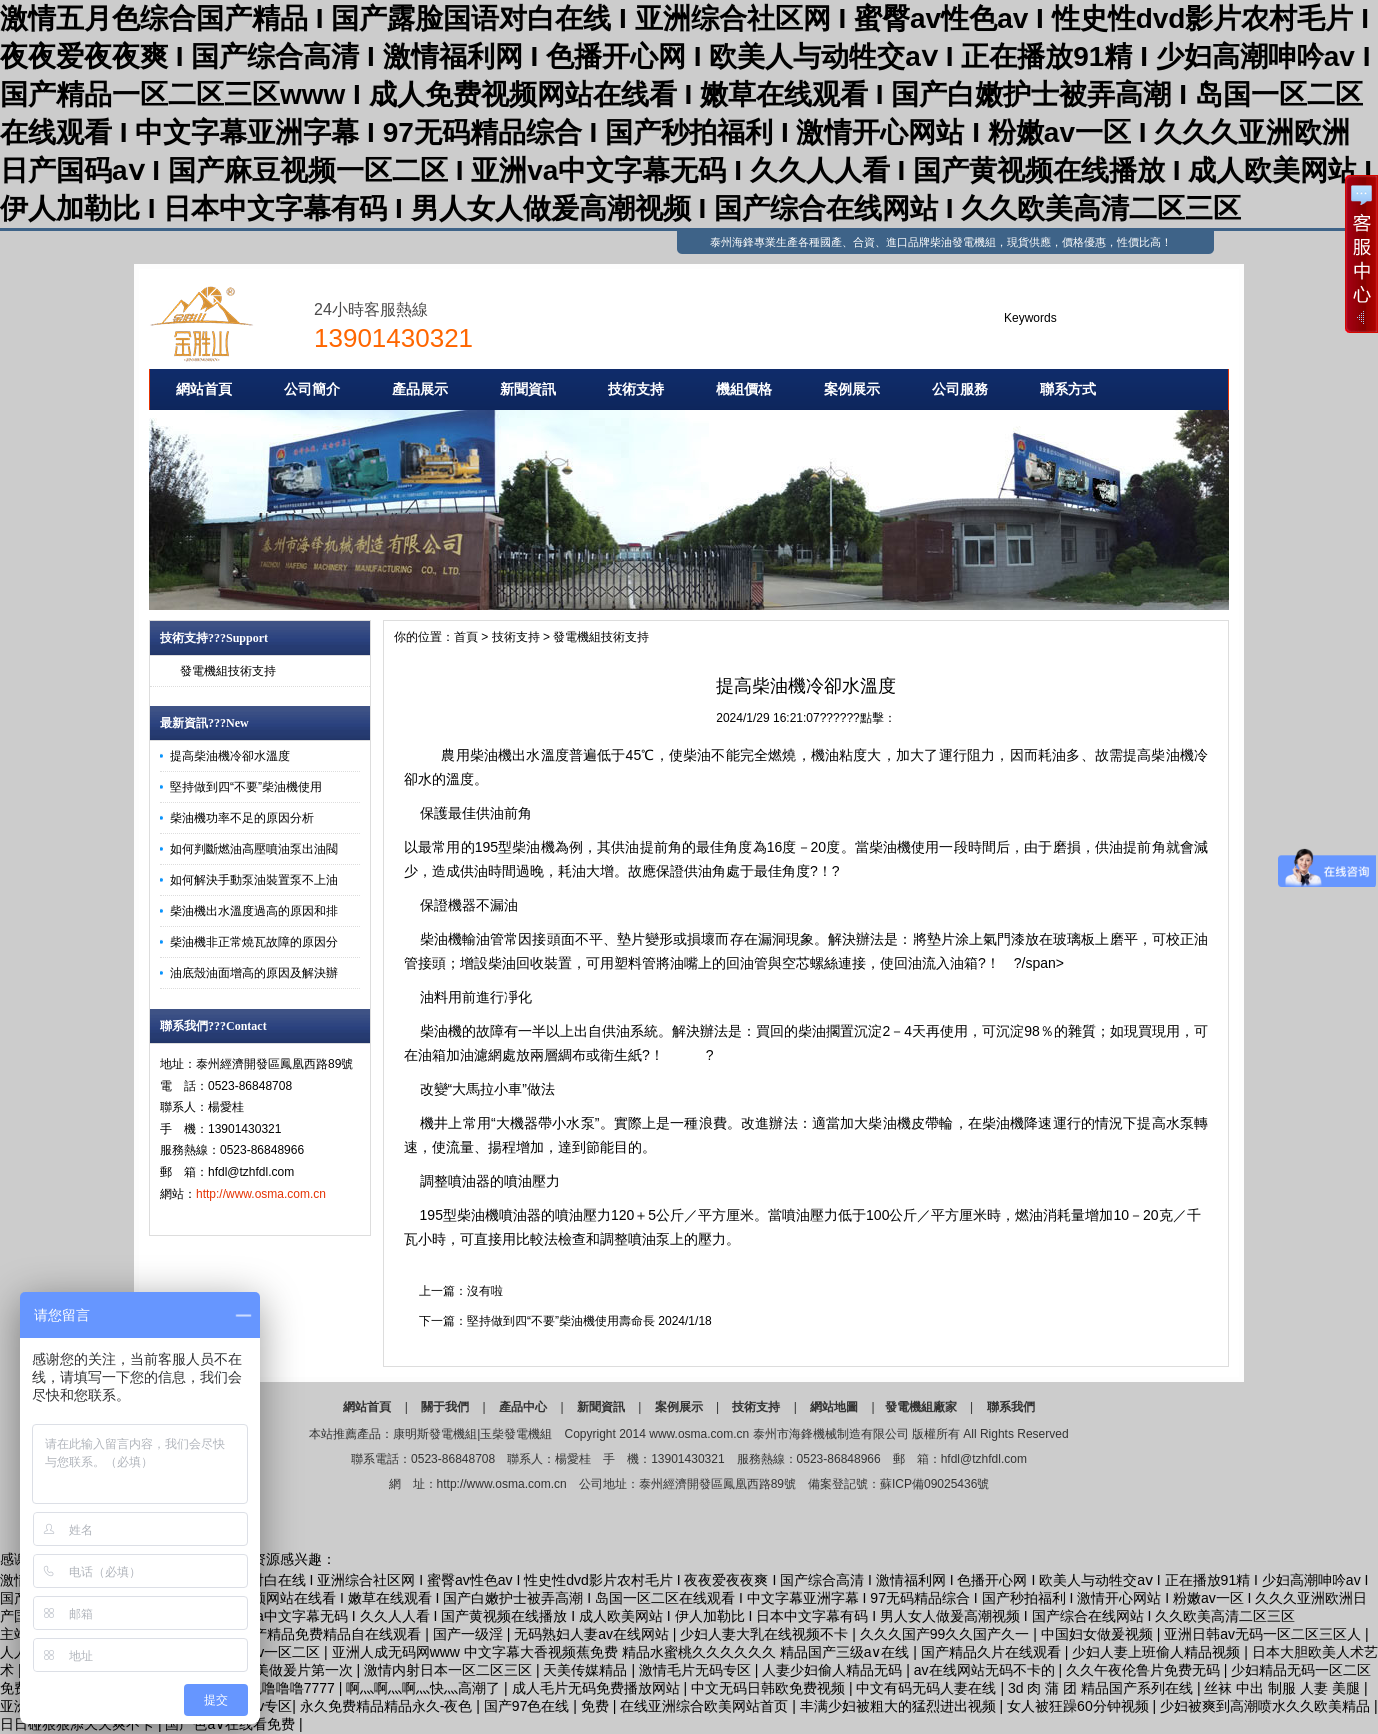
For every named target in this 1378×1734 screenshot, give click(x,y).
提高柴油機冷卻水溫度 (230, 756)
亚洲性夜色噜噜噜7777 (265, 1688)
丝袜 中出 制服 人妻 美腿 (1283, 1688)
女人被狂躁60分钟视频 (1079, 1706)
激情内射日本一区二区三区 (450, 1670)
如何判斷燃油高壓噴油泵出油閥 (254, 849)
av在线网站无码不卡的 (986, 1670)
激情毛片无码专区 (697, 1670)
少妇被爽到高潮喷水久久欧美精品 (1267, 1706)
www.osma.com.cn (699, 1434)
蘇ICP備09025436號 (934, 1484)
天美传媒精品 (587, 1670)
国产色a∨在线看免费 (232, 1724)
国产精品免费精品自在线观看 (332, 1634)
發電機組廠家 (921, 1407)
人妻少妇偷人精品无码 (834, 1670)
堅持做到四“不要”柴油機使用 (246, 787)
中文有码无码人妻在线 (928, 1688)
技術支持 (636, 389)
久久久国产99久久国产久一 (946, 1634)
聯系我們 (1011, 1407)
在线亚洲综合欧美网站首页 (706, 1706)
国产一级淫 (470, 1634)
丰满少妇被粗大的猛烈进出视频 (900, 1706)
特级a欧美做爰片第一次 (281, 1670)
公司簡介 (312, 389)
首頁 (466, 637)
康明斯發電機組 (435, 1434)
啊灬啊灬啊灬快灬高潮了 (425, 1688)
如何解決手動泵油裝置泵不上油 (254, 880)
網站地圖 (834, 1407)
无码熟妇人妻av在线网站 (593, 1634)
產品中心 (523, 1407)
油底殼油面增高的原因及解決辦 (254, 973)
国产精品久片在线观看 (993, 1652)
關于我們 (445, 1407)
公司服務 (960, 389)
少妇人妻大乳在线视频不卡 (766, 1634)
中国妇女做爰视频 (1099, 1634)
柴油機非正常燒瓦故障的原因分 (254, 942)
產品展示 (420, 389)
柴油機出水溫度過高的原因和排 (254, 911)
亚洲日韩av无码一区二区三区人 (1264, 1634)
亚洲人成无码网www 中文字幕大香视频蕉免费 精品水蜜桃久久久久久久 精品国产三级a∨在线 (623, 1652)
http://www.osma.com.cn (261, 1194)
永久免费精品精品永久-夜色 (388, 1706)
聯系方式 (1068, 389)
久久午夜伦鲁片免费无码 (1145, 1670)
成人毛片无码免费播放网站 (598, 1688)
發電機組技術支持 (228, 671)
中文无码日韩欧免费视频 (770, 1688)
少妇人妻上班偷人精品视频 (1158, 1652)
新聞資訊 (528, 389)
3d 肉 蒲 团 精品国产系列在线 (1102, 1688)
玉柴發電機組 (516, 1434)
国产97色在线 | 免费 (548, 1706)
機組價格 (744, 389)
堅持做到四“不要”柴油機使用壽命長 (561, 1321)
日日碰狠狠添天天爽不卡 (79, 1724)
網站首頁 (204, 389)
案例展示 (852, 389)
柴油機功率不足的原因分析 (242, 818)
